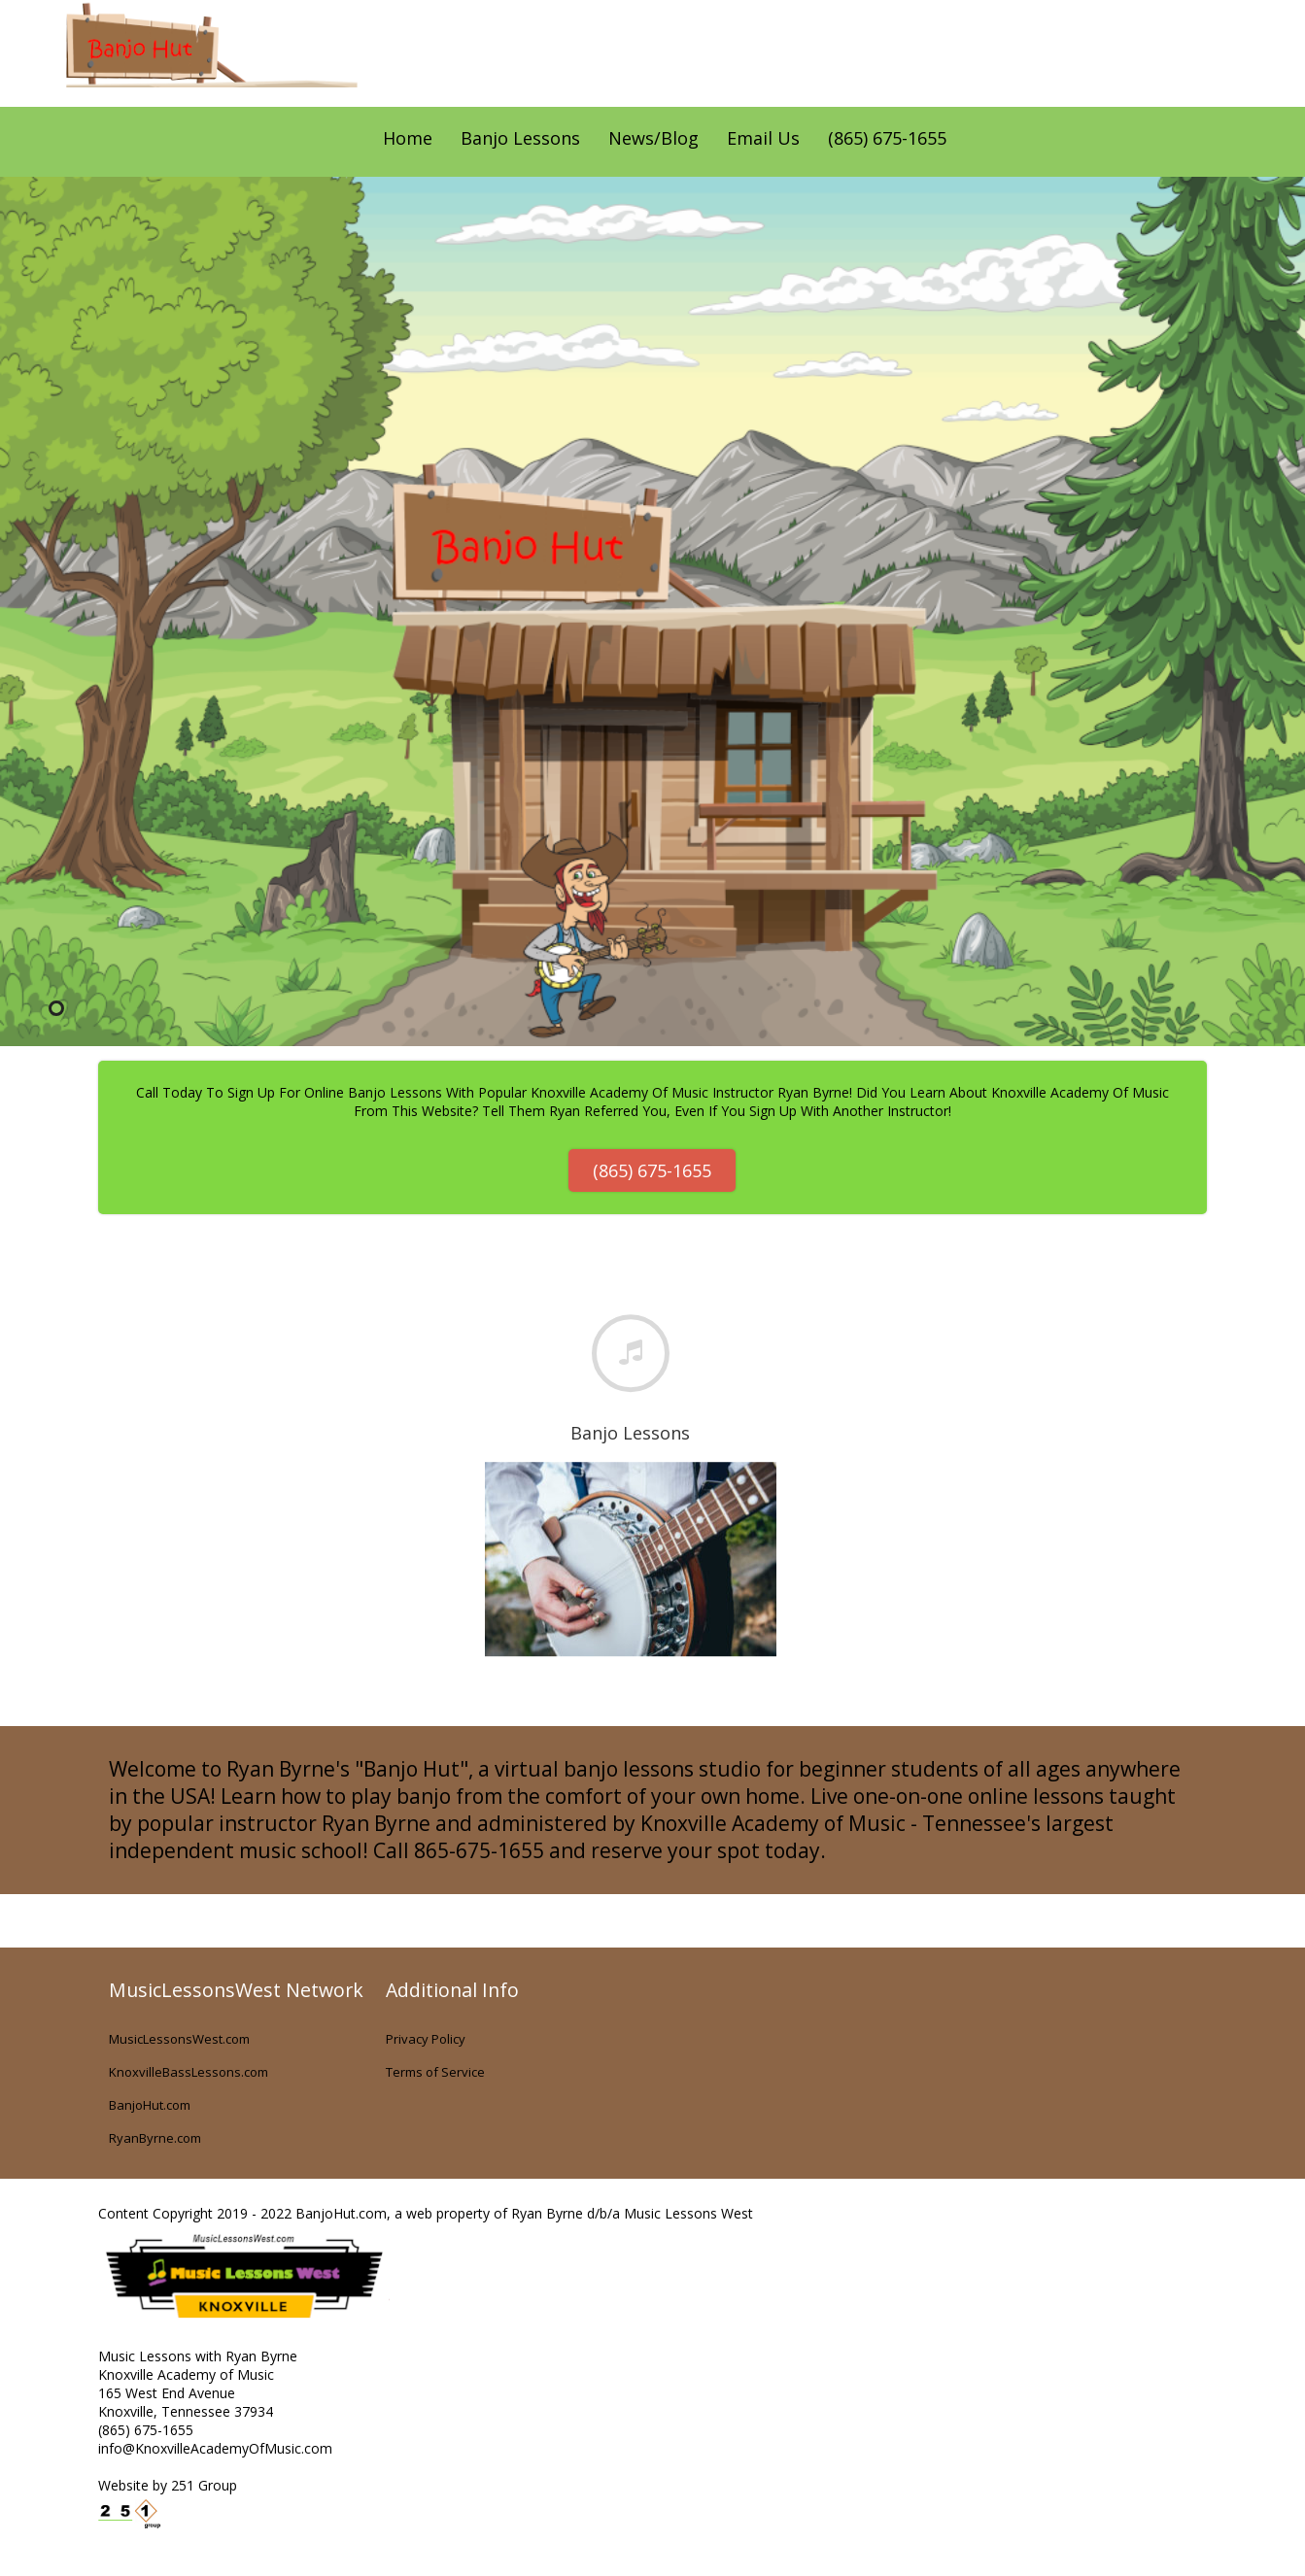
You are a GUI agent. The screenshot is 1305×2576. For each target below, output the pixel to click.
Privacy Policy (425, 2039)
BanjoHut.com (149, 2105)
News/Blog (653, 138)
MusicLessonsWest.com (179, 2039)
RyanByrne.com (155, 2138)
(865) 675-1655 (887, 138)
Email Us (763, 138)
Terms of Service (435, 2072)
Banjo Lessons (520, 138)
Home (407, 138)
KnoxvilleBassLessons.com (188, 2072)
